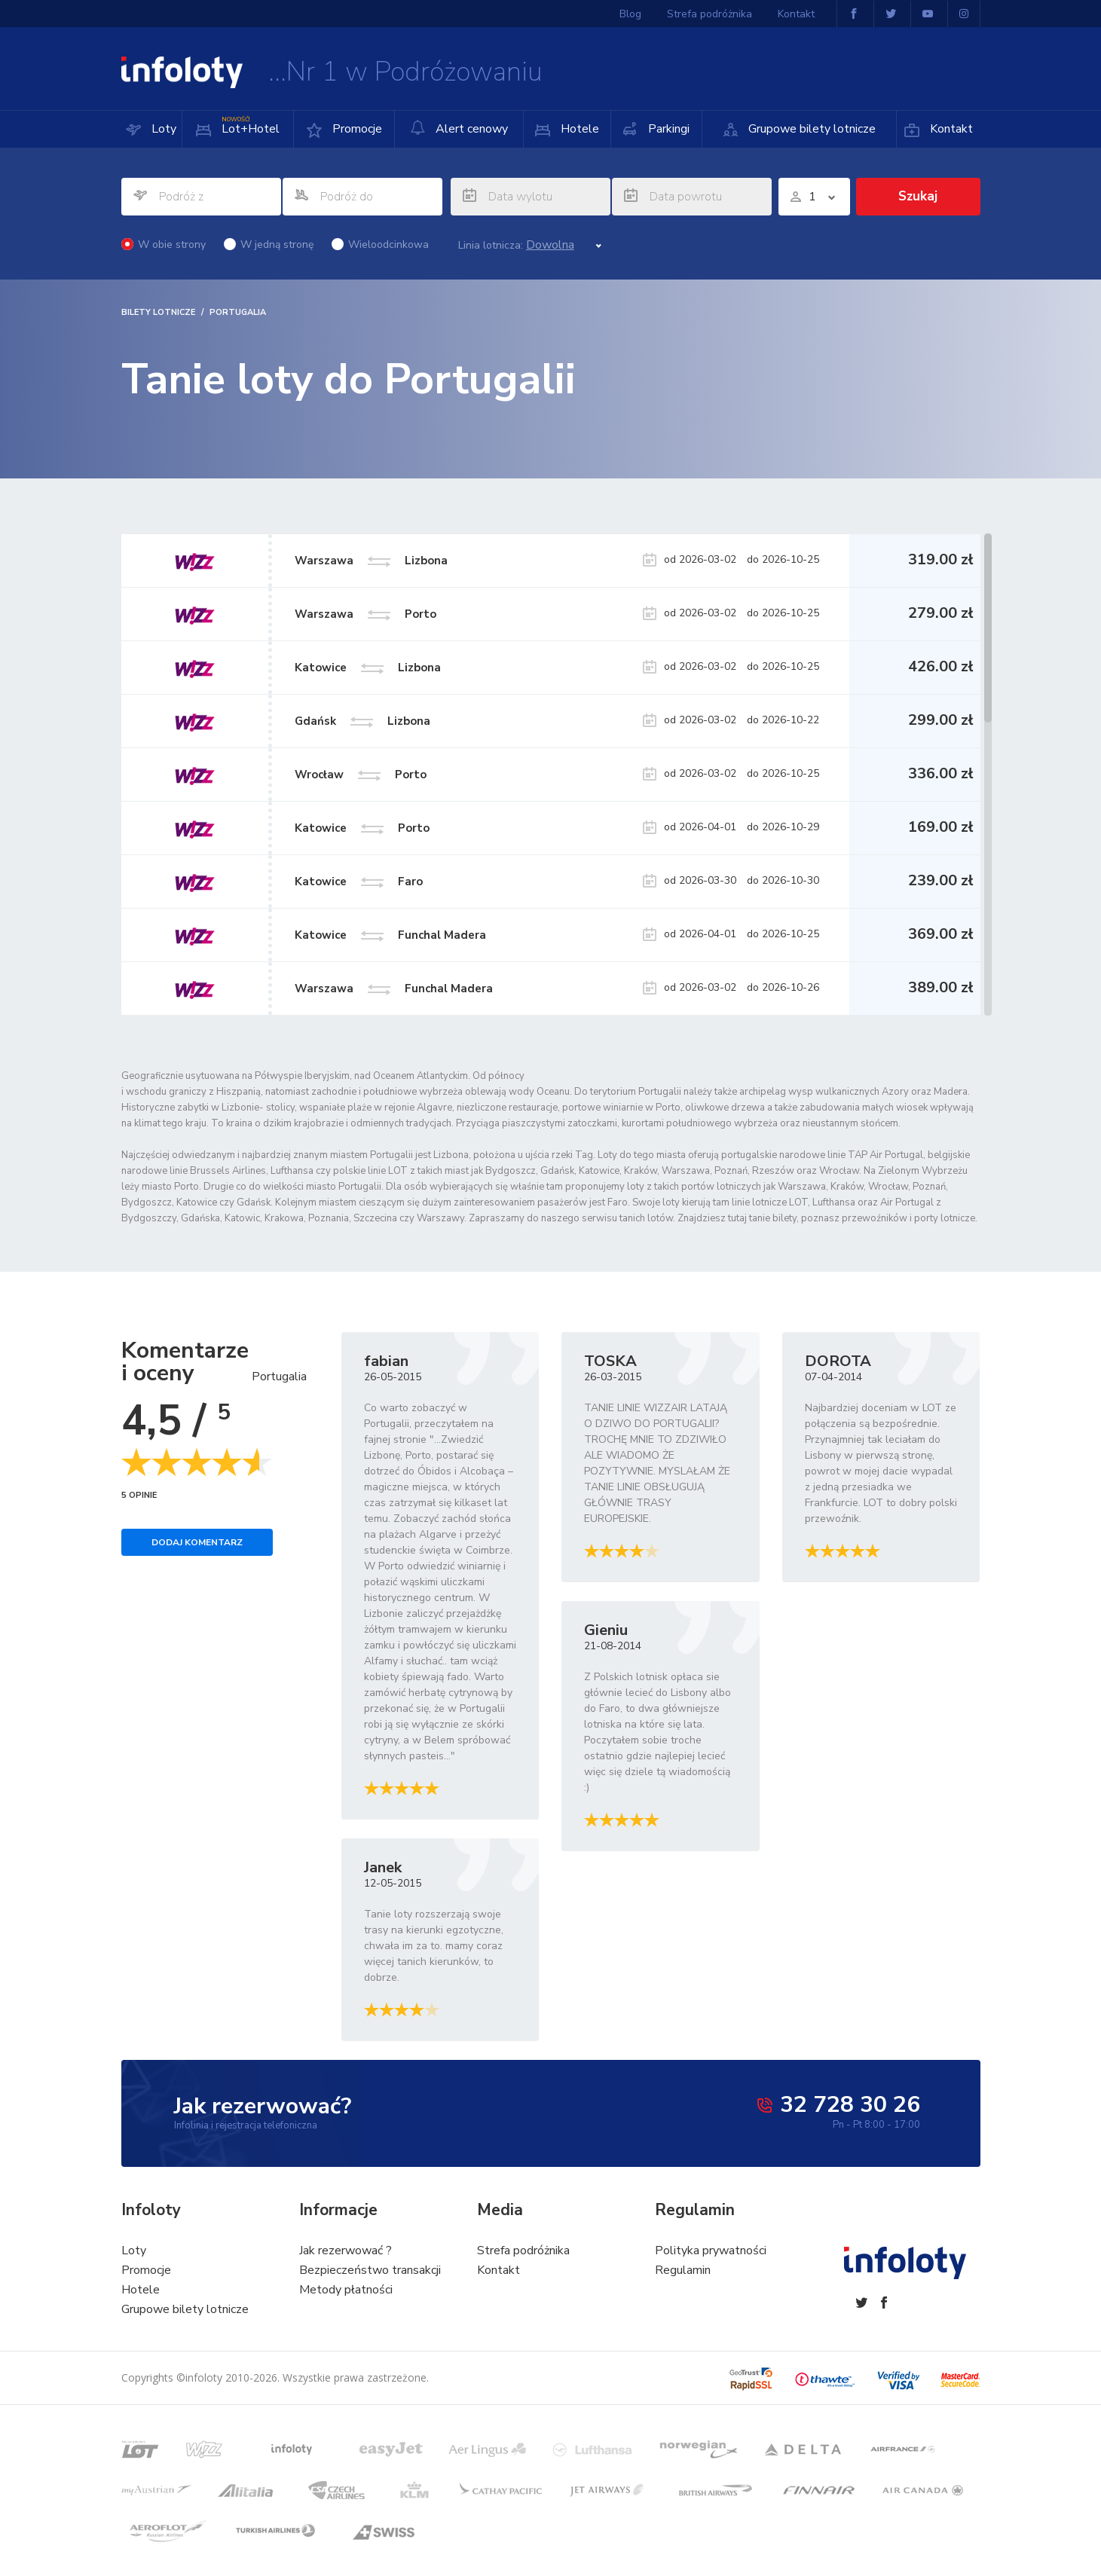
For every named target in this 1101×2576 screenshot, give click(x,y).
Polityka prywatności (710, 2250)
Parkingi (667, 129)
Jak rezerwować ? (345, 2250)
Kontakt (950, 129)
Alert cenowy (459, 128)
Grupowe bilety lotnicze (810, 129)
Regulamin (683, 2270)
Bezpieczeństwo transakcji (370, 2270)
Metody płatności (346, 2289)
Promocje (355, 129)
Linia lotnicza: (490, 245)
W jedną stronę (268, 244)
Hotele (578, 129)
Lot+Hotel (249, 124)
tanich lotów (646, 1218)
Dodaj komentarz (197, 1542)
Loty (162, 129)
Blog (630, 14)
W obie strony (163, 244)
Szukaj (917, 196)
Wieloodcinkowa (380, 244)
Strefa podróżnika (709, 14)
